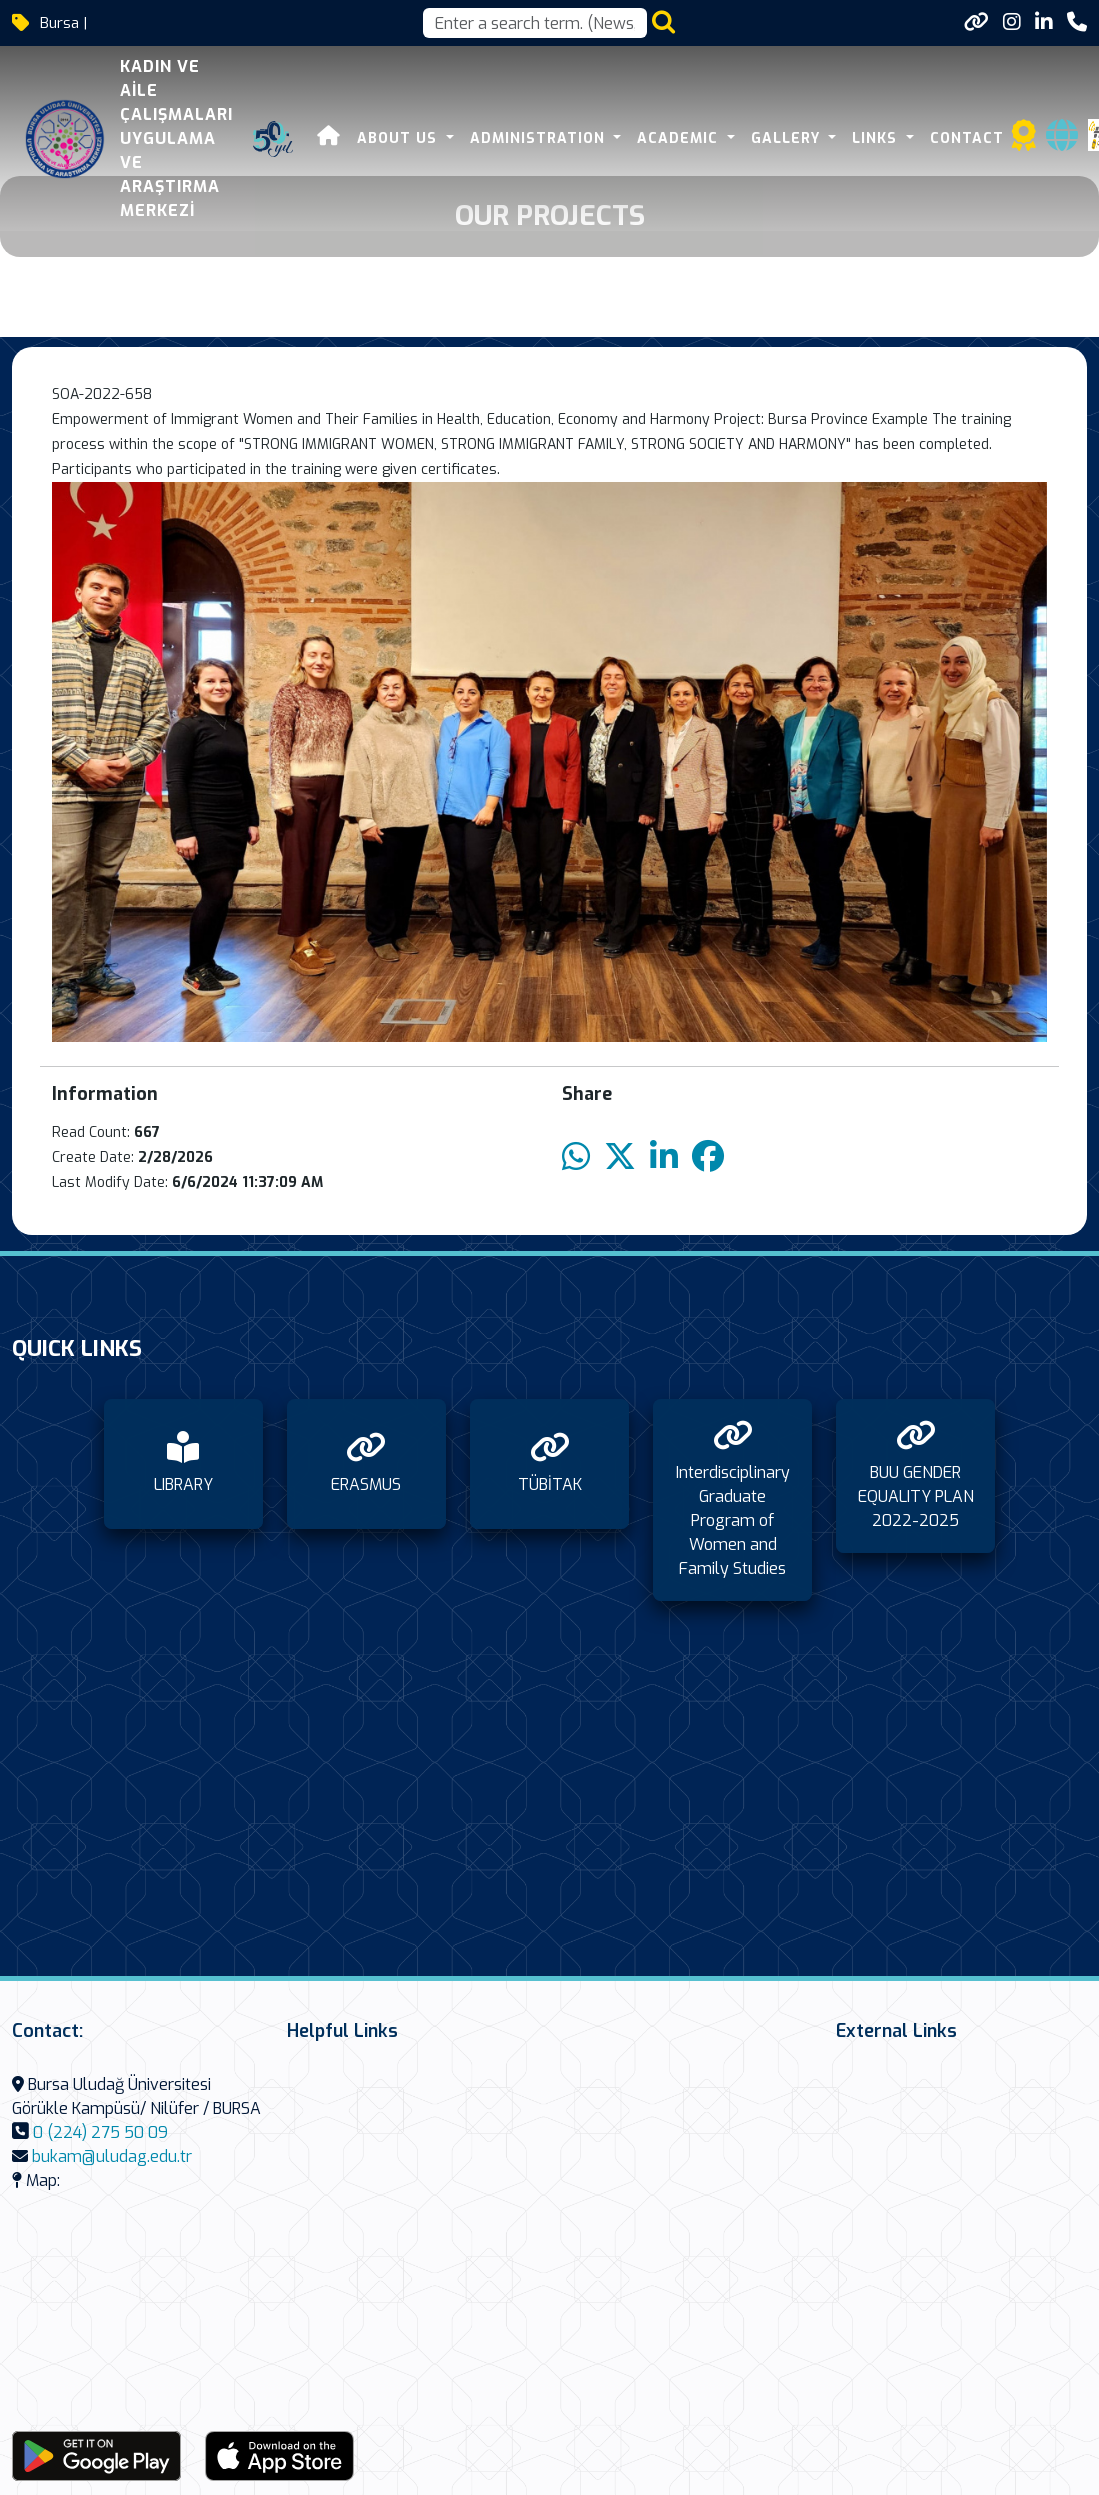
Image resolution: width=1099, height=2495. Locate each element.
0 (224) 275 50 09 (100, 2132)
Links (873, 138)
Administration (535, 138)
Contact (963, 138)
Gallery (784, 138)
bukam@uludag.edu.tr (112, 2156)
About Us (395, 138)
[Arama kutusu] (535, 23)
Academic (676, 138)
